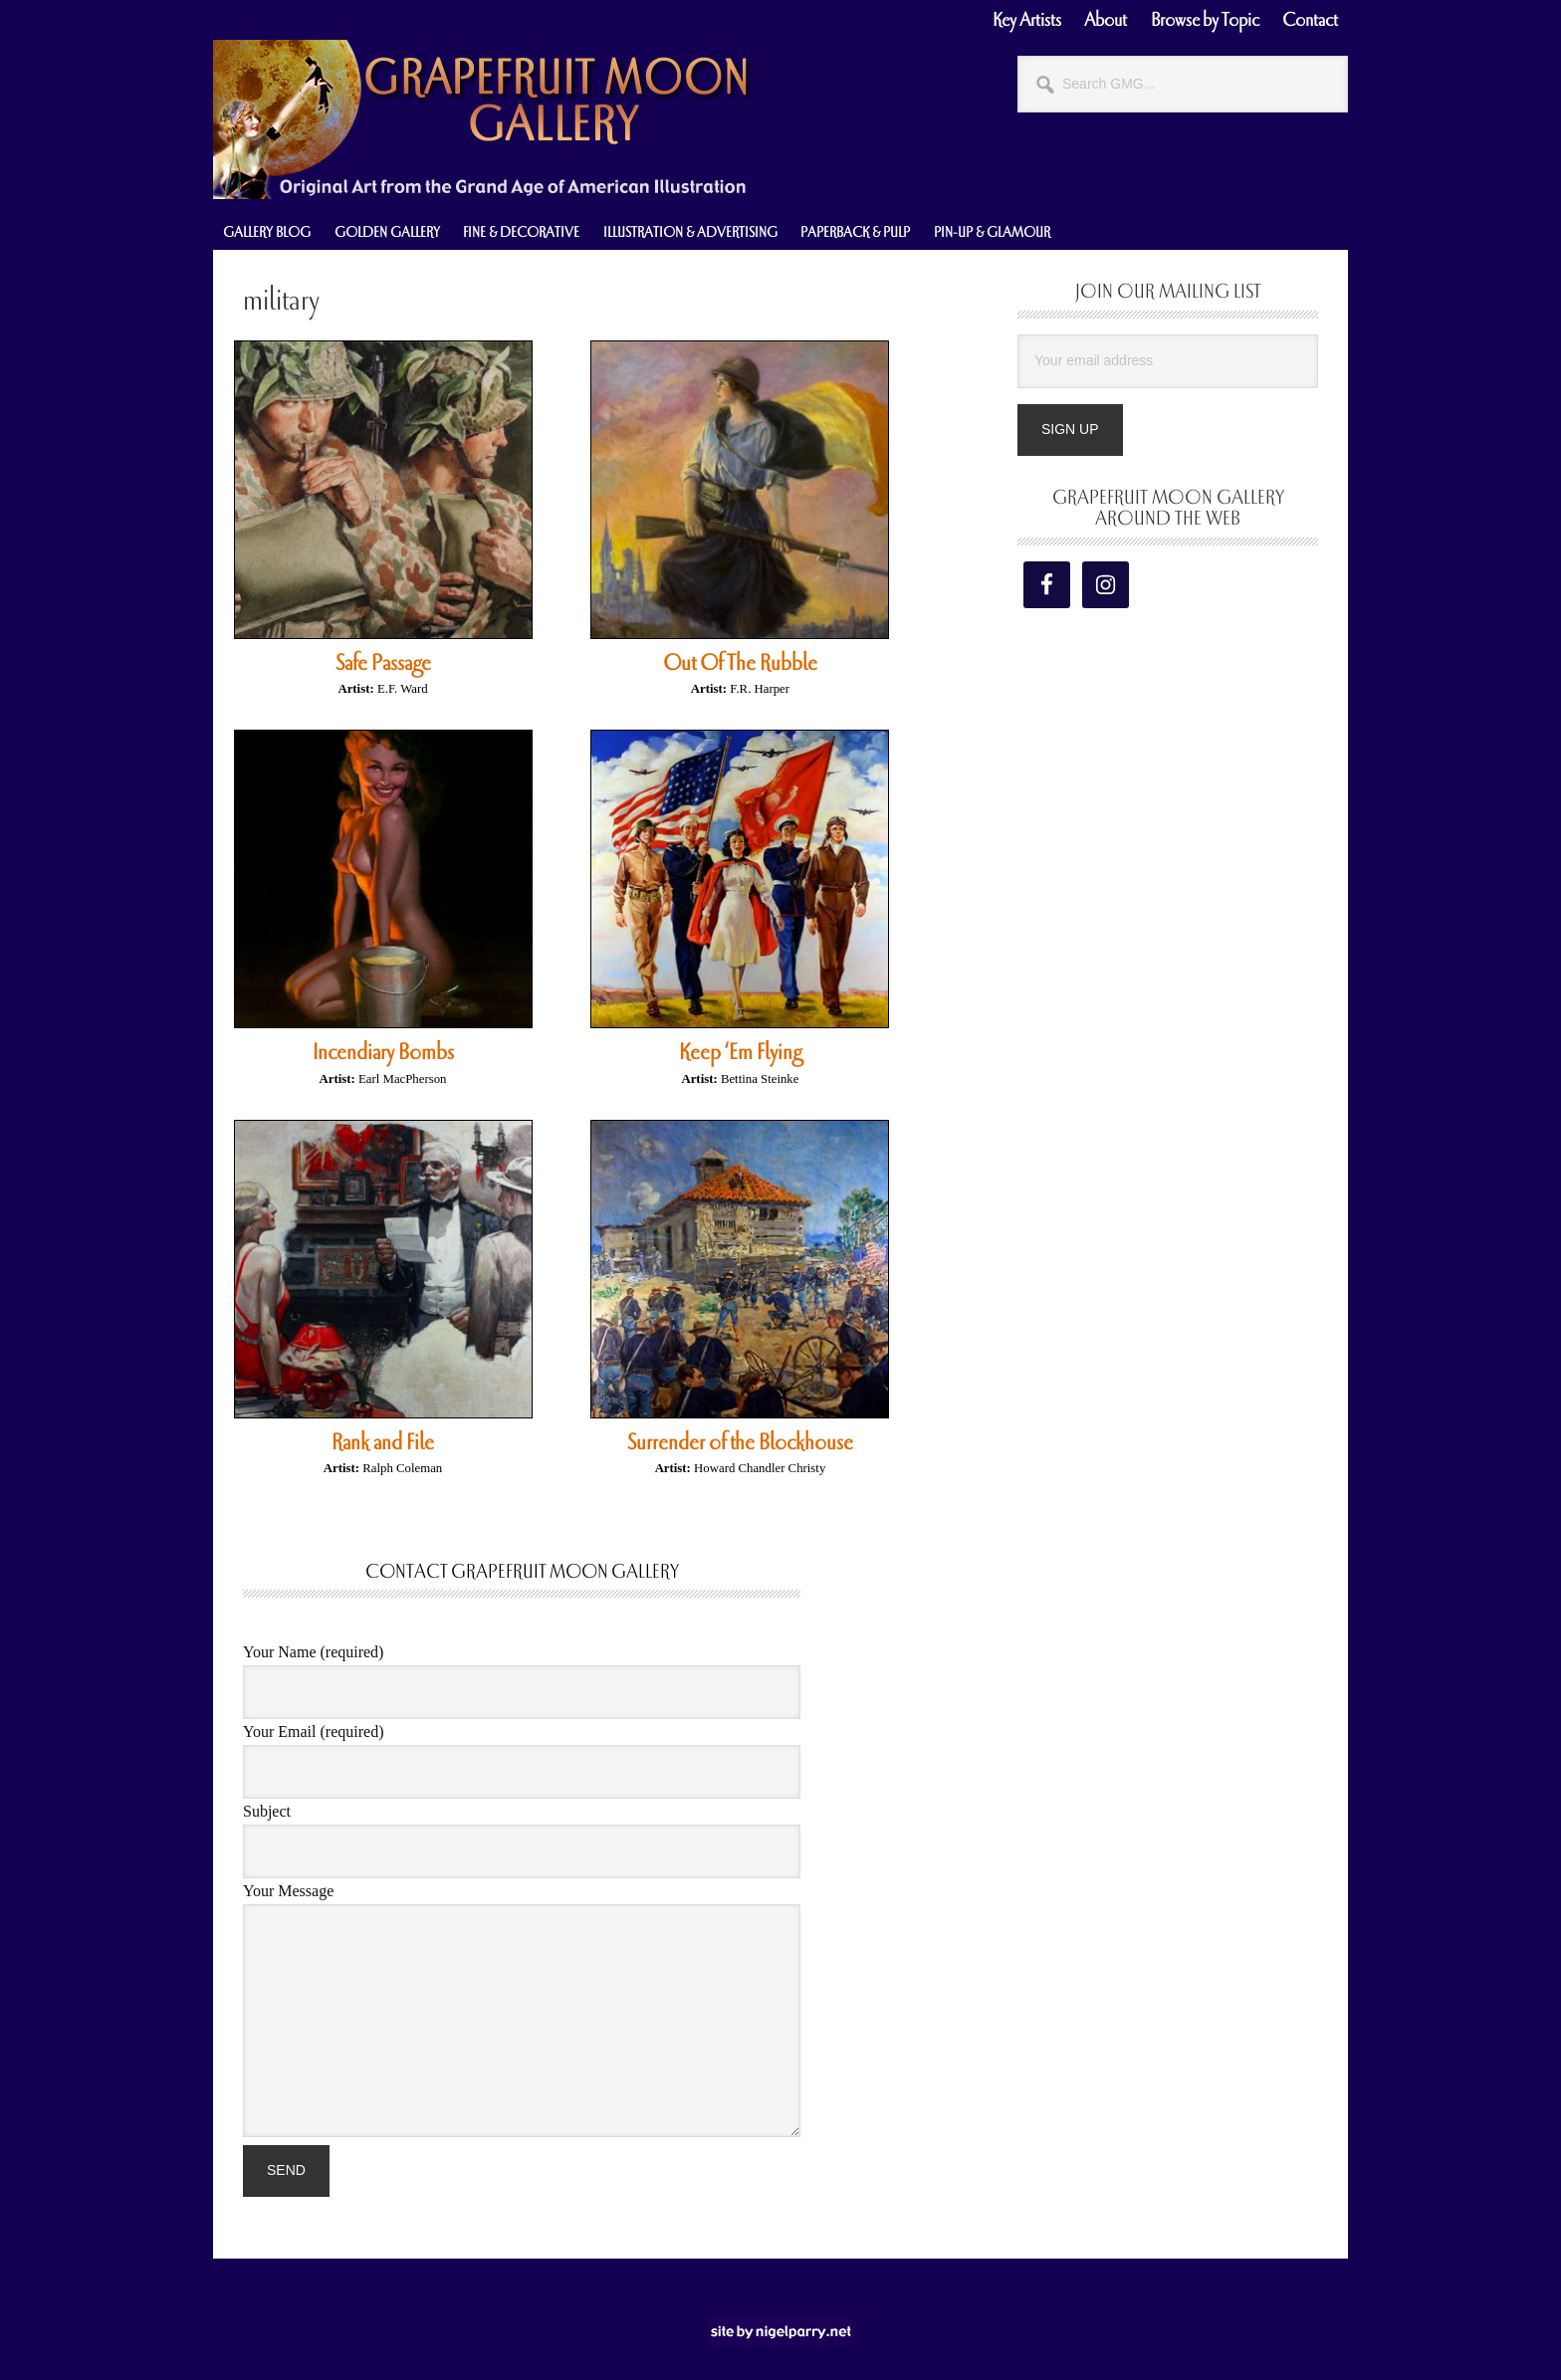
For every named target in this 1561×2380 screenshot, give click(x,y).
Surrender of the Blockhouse (740, 1442)
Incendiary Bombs (383, 1052)
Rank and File (383, 1442)
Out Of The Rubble (740, 663)
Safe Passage (383, 663)
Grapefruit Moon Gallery (482, 119)
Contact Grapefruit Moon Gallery (522, 1572)
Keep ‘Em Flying (740, 1052)
